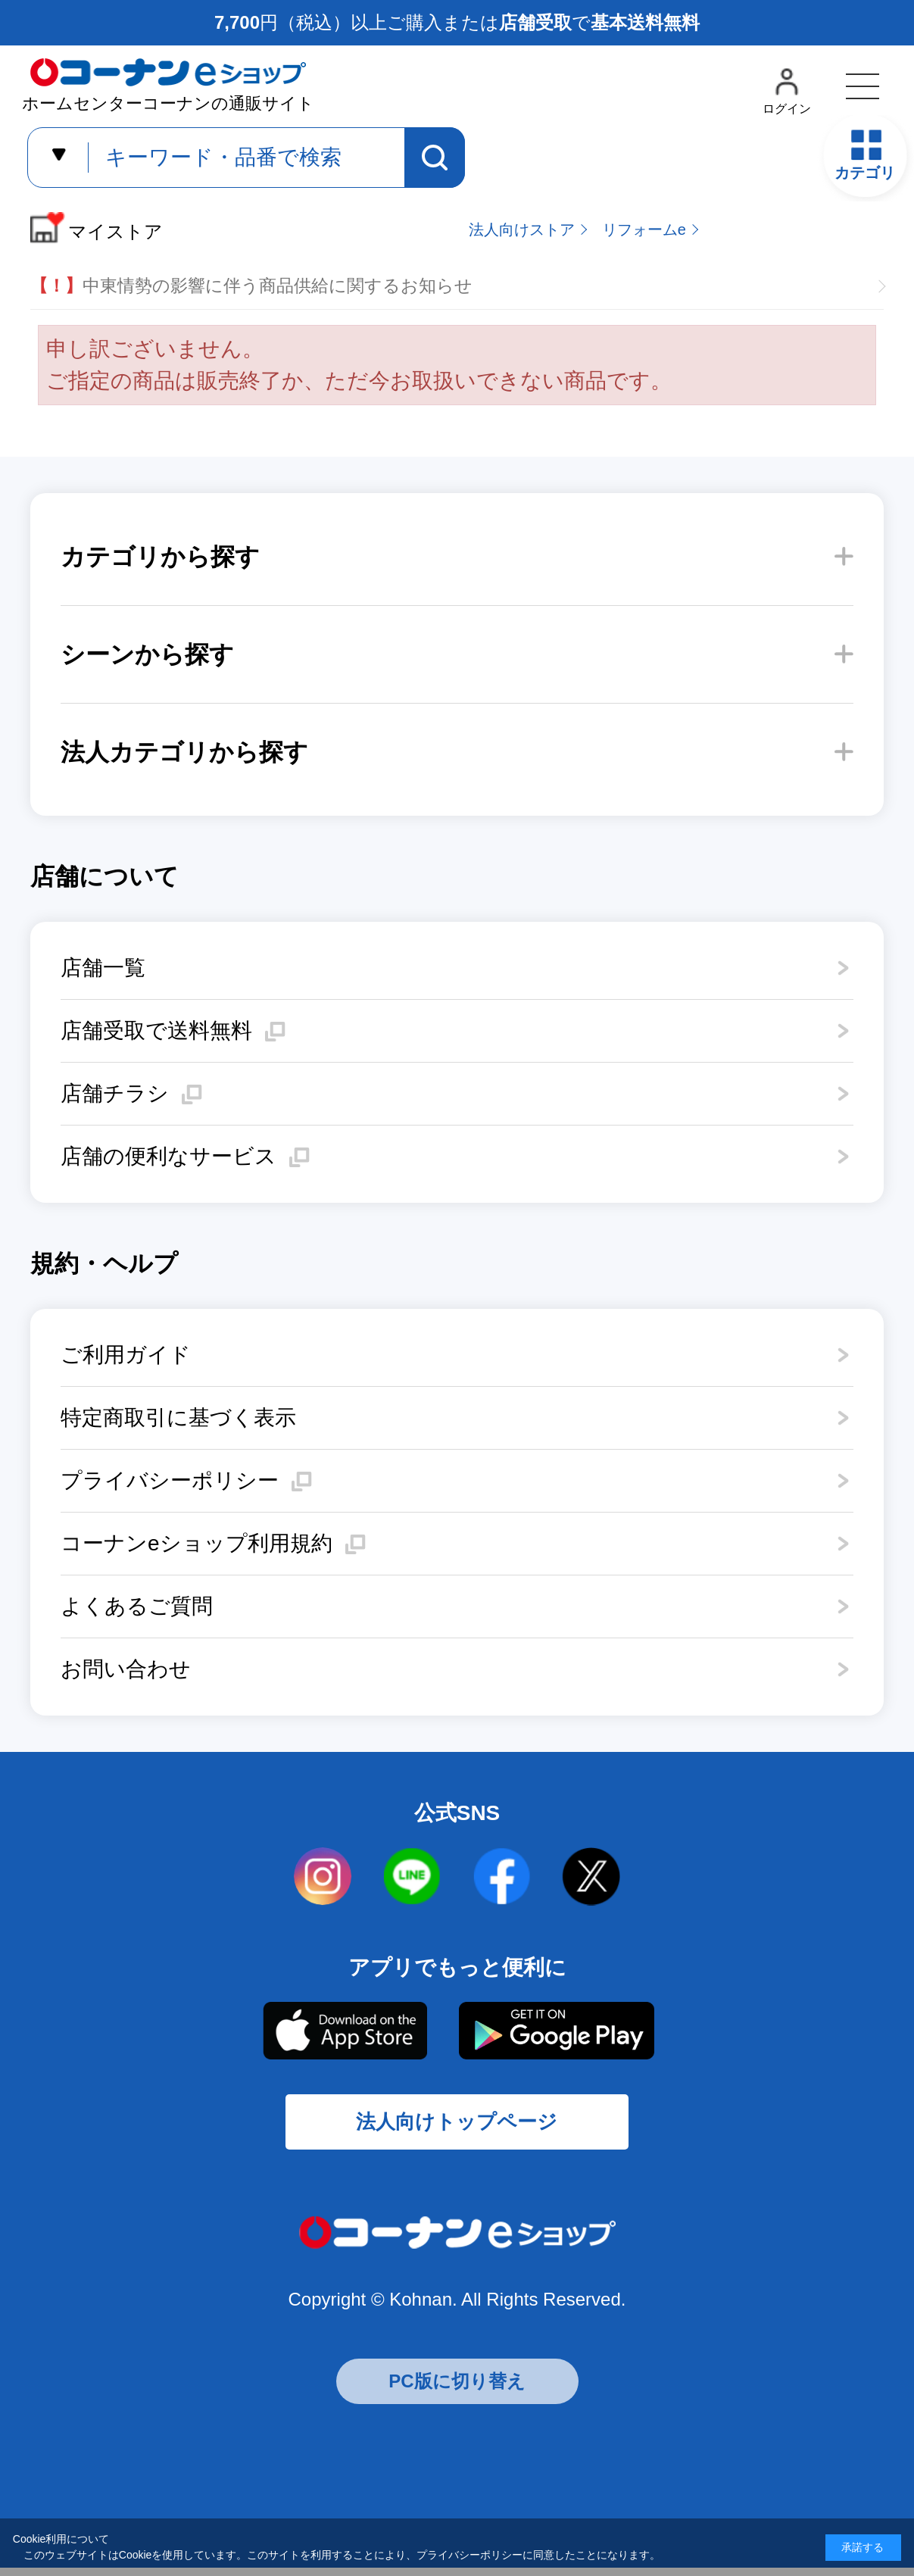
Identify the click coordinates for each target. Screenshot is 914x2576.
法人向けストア (522, 229)
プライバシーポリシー (170, 1480)
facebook (502, 1876)
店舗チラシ (115, 1093)
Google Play (555, 2030)
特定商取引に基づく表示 (178, 1417)
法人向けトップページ (457, 2127)
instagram (323, 1876)
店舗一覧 (103, 967)
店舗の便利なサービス (168, 1156)
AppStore (343, 2030)
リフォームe (644, 229)
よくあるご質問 (137, 1606)
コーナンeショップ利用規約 (196, 1543)
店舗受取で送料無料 (156, 1030)
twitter (591, 1876)
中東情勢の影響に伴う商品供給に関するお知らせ (251, 286)
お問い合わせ (126, 1669)
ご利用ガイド (126, 1354)
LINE (412, 1876)
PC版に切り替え (456, 2389)
